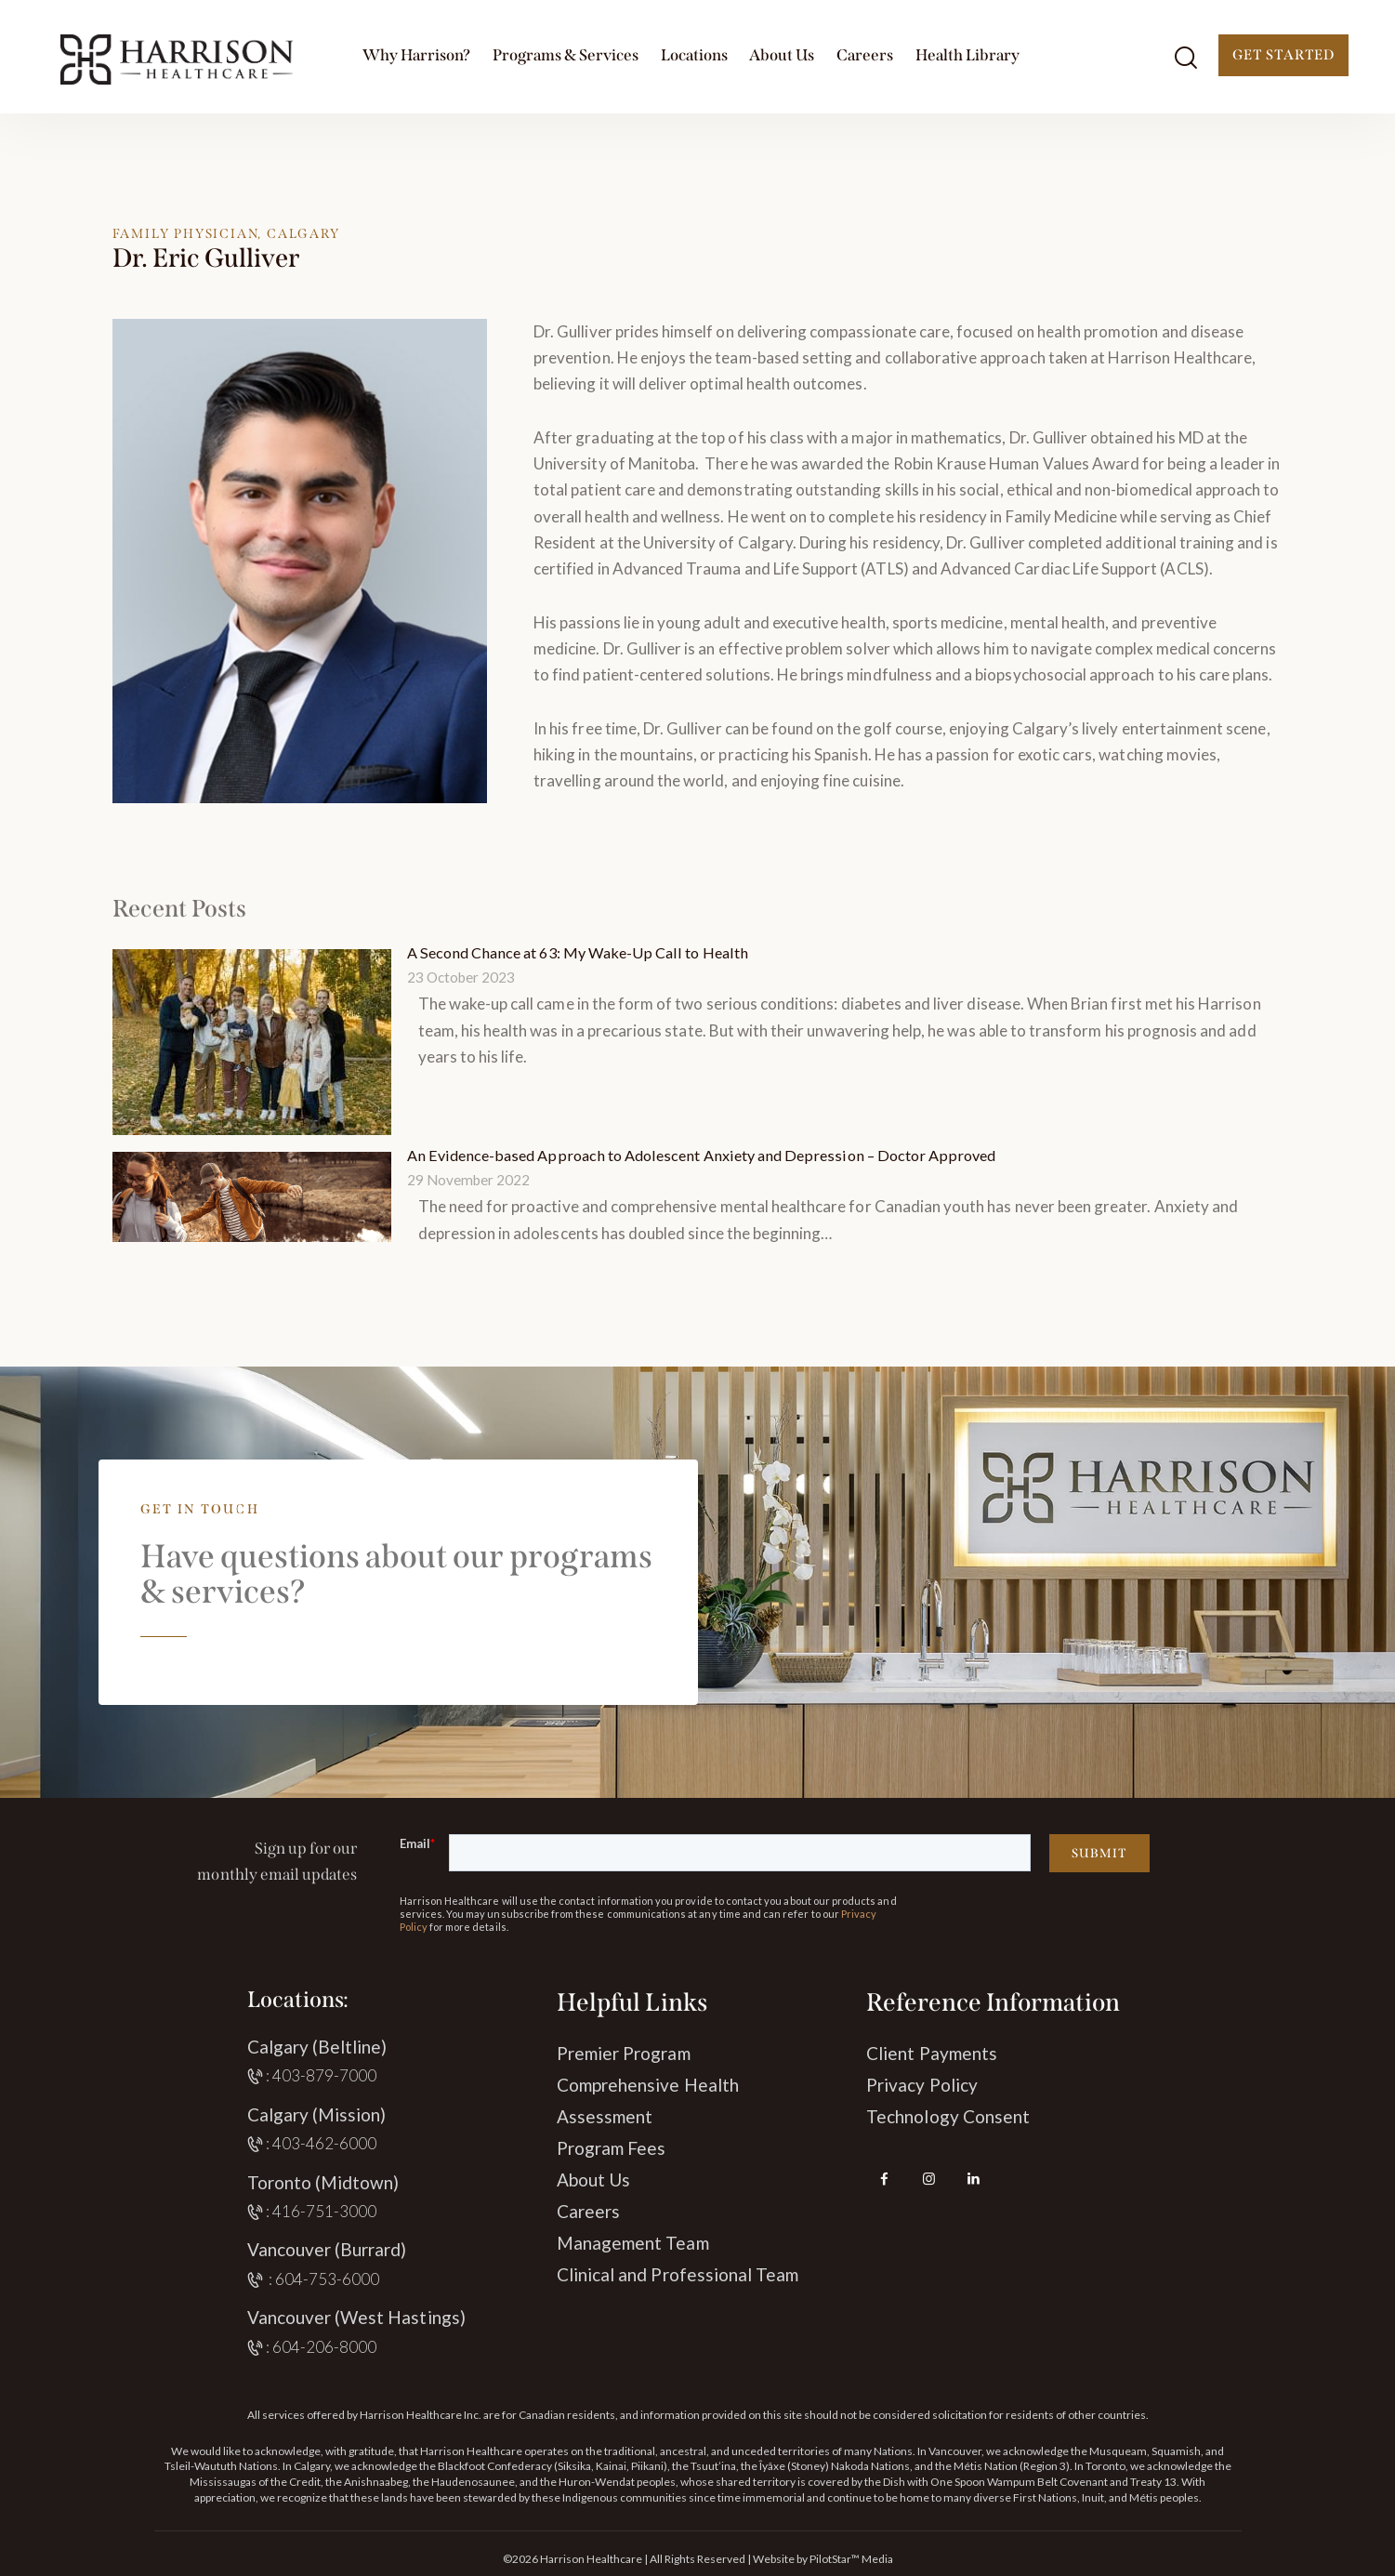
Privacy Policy (922, 2083)
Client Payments (931, 2051)
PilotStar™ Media (851, 2557)
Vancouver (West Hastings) (356, 2315)
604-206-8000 (324, 2345)
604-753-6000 (327, 2277)
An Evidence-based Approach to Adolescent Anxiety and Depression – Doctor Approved (713, 1154)
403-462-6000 (324, 2141)
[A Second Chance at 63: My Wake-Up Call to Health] (251, 1041)
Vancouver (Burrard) (327, 2247)
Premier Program (624, 2051)
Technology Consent (948, 2114)
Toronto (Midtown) (323, 2180)
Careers (588, 2209)
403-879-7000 (324, 2073)
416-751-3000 (324, 2209)
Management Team (633, 2241)
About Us (593, 2177)
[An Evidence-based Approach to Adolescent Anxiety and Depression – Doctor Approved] (251, 1195)
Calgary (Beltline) (317, 2044)
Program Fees (611, 2146)
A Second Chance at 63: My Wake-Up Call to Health (584, 952)
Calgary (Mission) (317, 2112)
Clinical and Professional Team (678, 2272)
